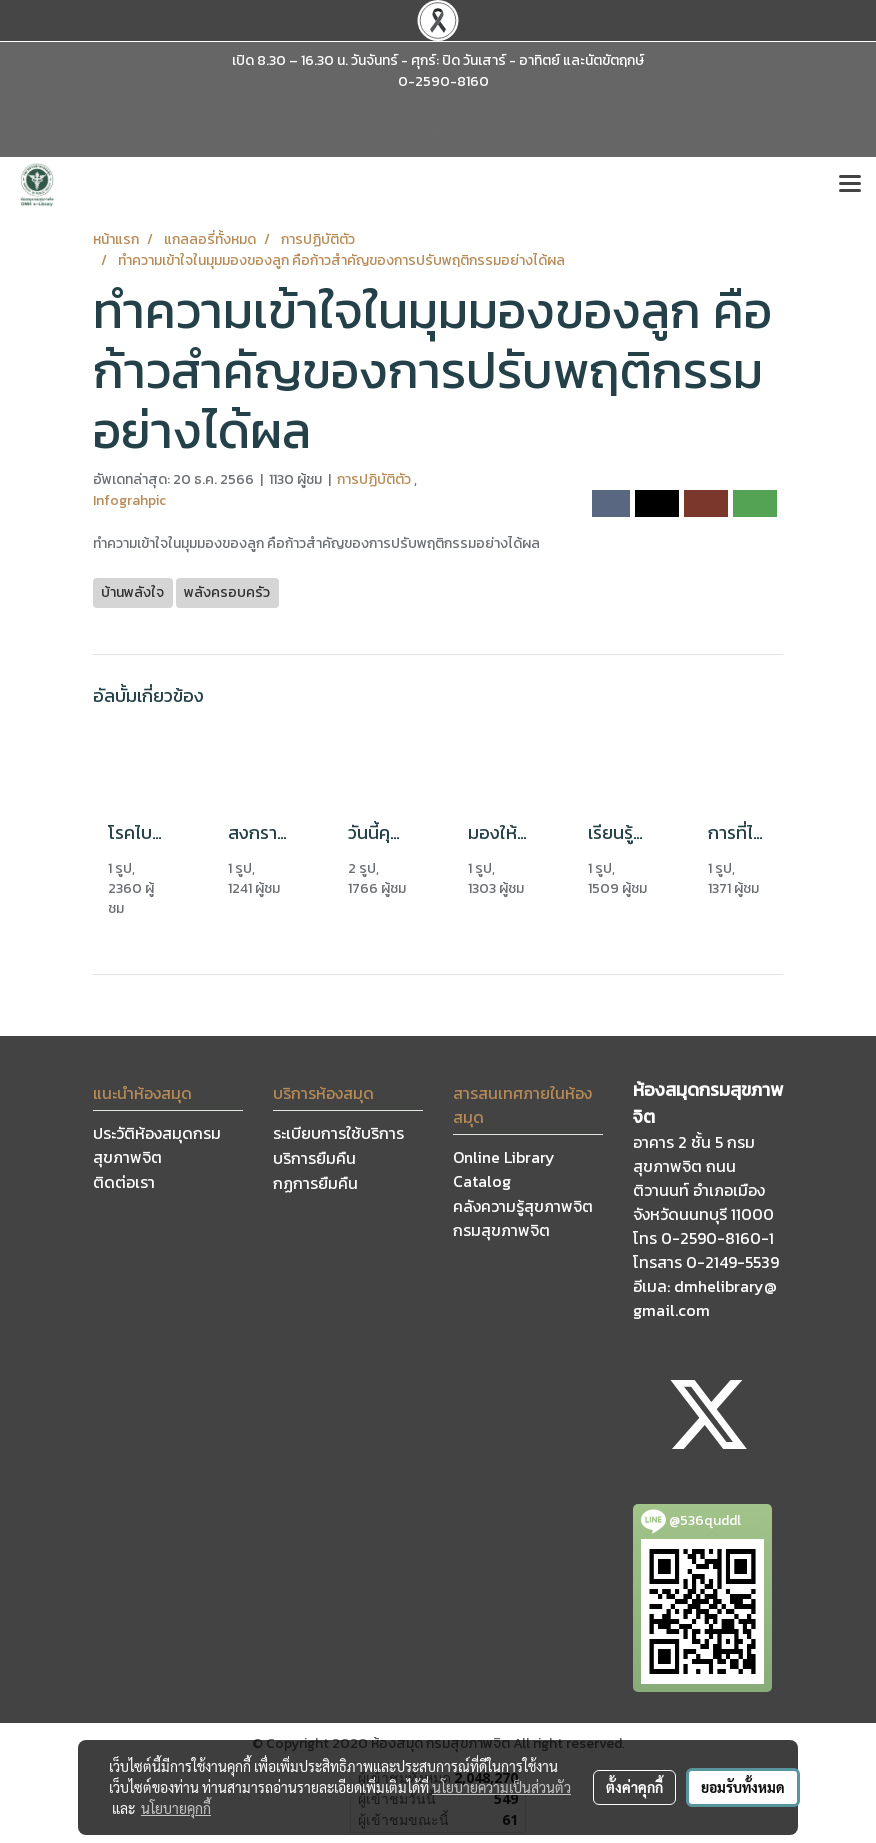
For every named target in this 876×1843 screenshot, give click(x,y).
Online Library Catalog (504, 1169)
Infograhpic (129, 500)
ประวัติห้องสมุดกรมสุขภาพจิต (157, 1145)
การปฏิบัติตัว (375, 479)
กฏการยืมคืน (315, 1183)
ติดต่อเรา (124, 1182)
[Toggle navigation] (850, 185)
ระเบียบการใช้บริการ (338, 1133)
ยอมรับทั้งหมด (743, 1787)
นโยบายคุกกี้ (176, 1808)
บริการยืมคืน (314, 1158)
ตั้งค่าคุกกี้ (634, 1787)
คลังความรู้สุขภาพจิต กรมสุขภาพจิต (523, 1218)
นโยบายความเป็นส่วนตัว (501, 1787)
